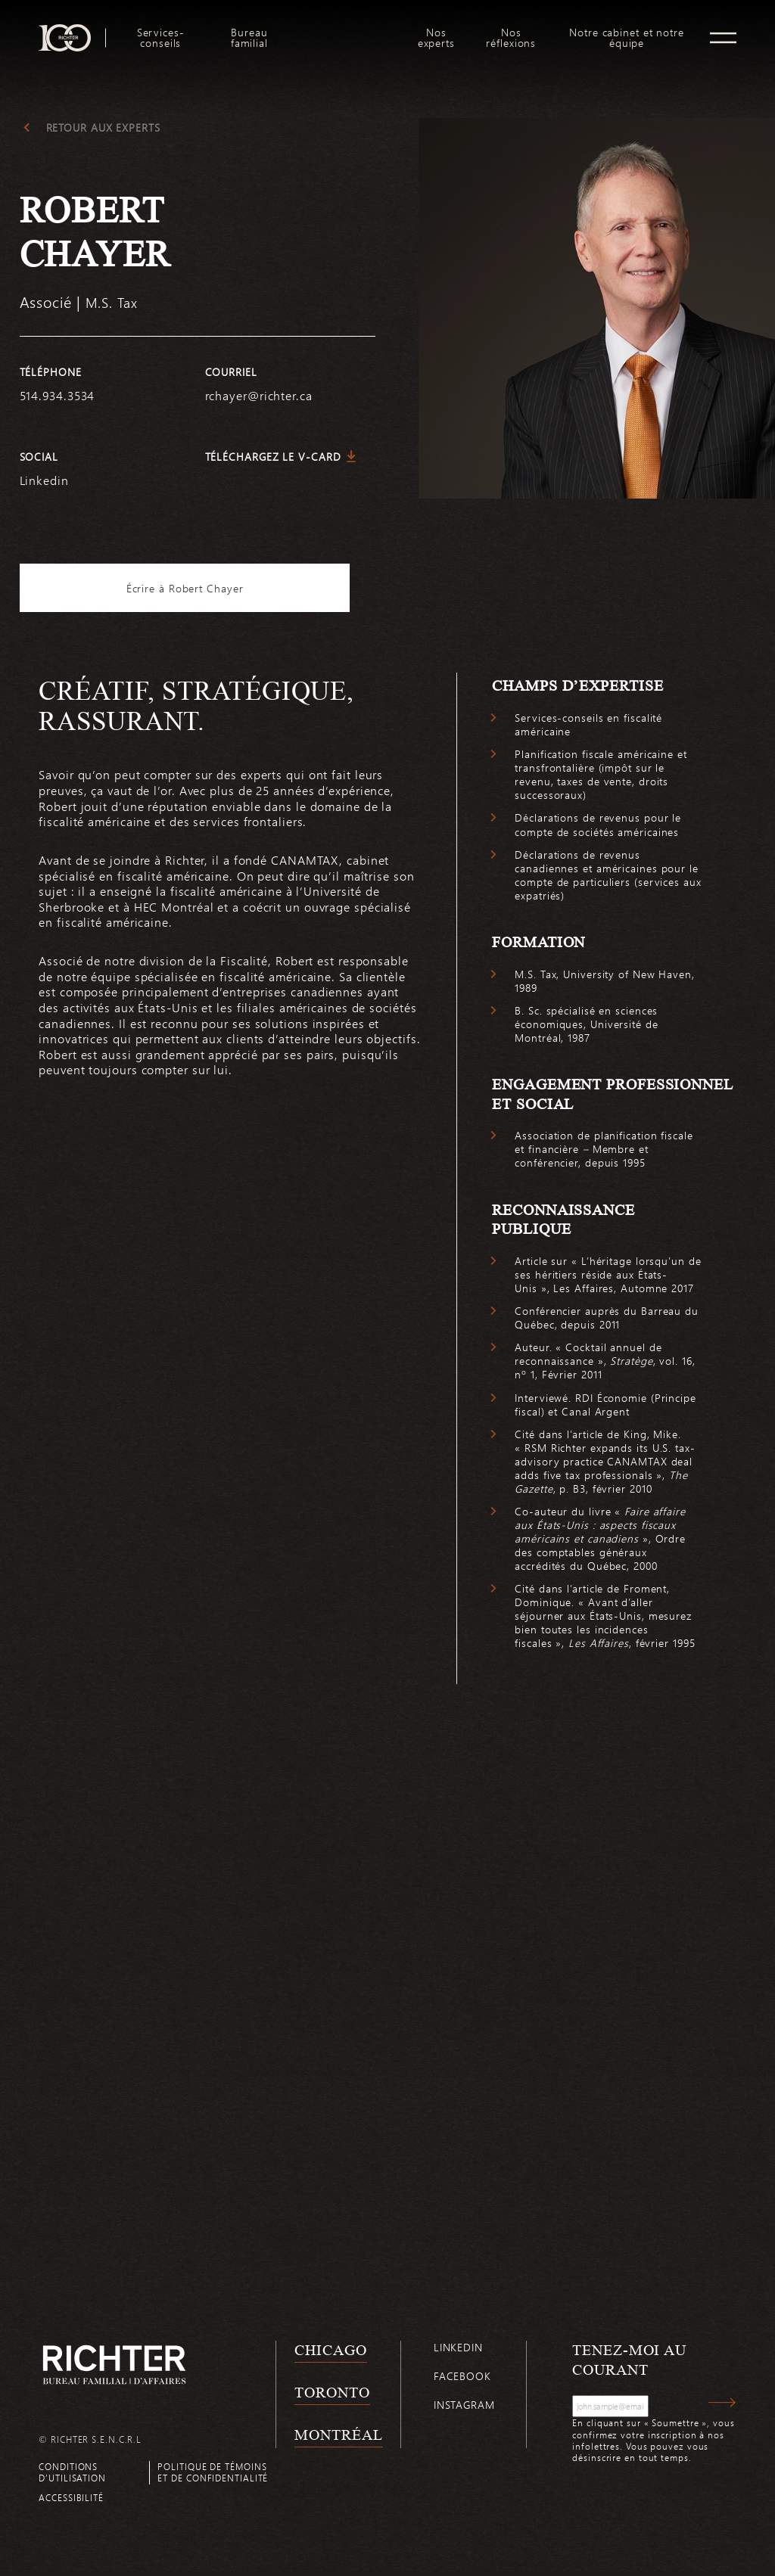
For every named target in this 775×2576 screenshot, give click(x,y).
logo (346, 30)
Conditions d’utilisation (72, 2475)
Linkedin (458, 2352)
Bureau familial (249, 37)
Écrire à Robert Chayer (197, 588)
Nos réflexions (511, 37)
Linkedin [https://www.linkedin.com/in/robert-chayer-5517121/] (44, 480)
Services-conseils (161, 37)
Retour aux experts (103, 128)
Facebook (462, 2380)
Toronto (331, 2396)
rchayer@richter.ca (259, 395)
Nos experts (436, 37)
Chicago (330, 2354)
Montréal (338, 2438)
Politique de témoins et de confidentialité (212, 2475)
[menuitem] (160, 38)
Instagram (464, 2409)
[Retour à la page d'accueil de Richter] (114, 2369)
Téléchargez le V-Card (273, 456)
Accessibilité (71, 2501)
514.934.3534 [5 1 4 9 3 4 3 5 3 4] (57, 395)
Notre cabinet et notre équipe (626, 37)
